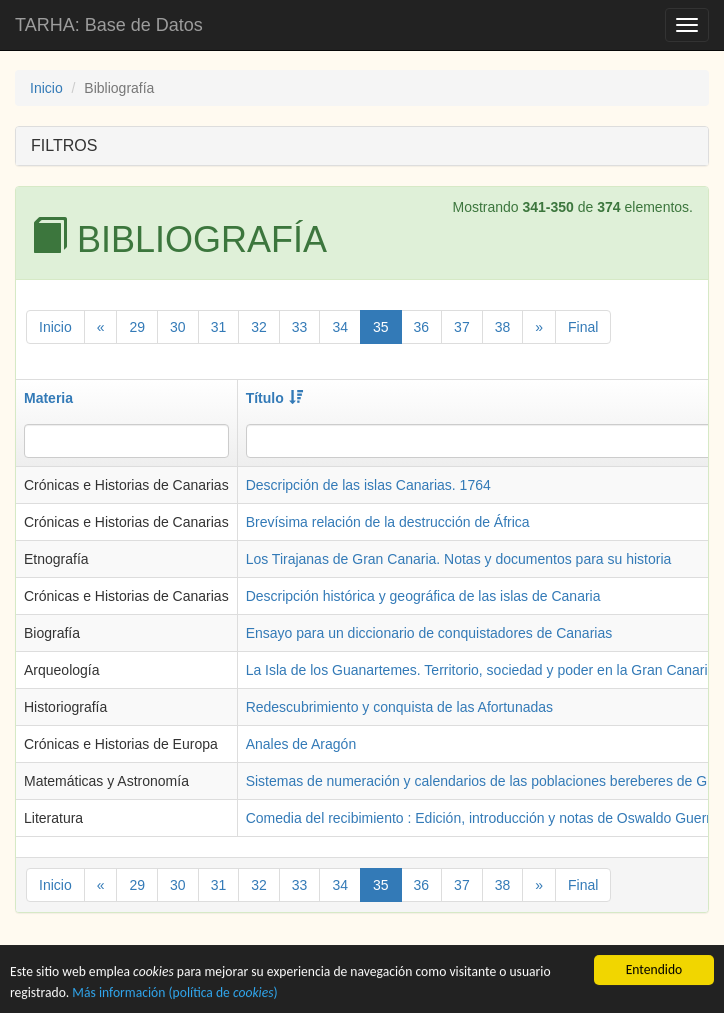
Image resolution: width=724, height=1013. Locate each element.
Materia (48, 398)
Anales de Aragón (301, 744)
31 (219, 327)
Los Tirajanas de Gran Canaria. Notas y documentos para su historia (459, 559)
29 (137, 327)
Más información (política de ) (174, 994)
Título (274, 398)
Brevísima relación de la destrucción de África (388, 522)
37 (462, 327)
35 (381, 327)
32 (259, 327)
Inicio (46, 88)
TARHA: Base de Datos (109, 25)
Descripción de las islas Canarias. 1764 (368, 485)
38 (503, 327)
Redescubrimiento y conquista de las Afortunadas (399, 707)
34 (340, 327)
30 (178, 327)
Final (583, 327)
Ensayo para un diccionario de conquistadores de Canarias (429, 633)
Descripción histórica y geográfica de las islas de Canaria (423, 596)
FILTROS (64, 145)
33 (300, 327)
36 (422, 327)
